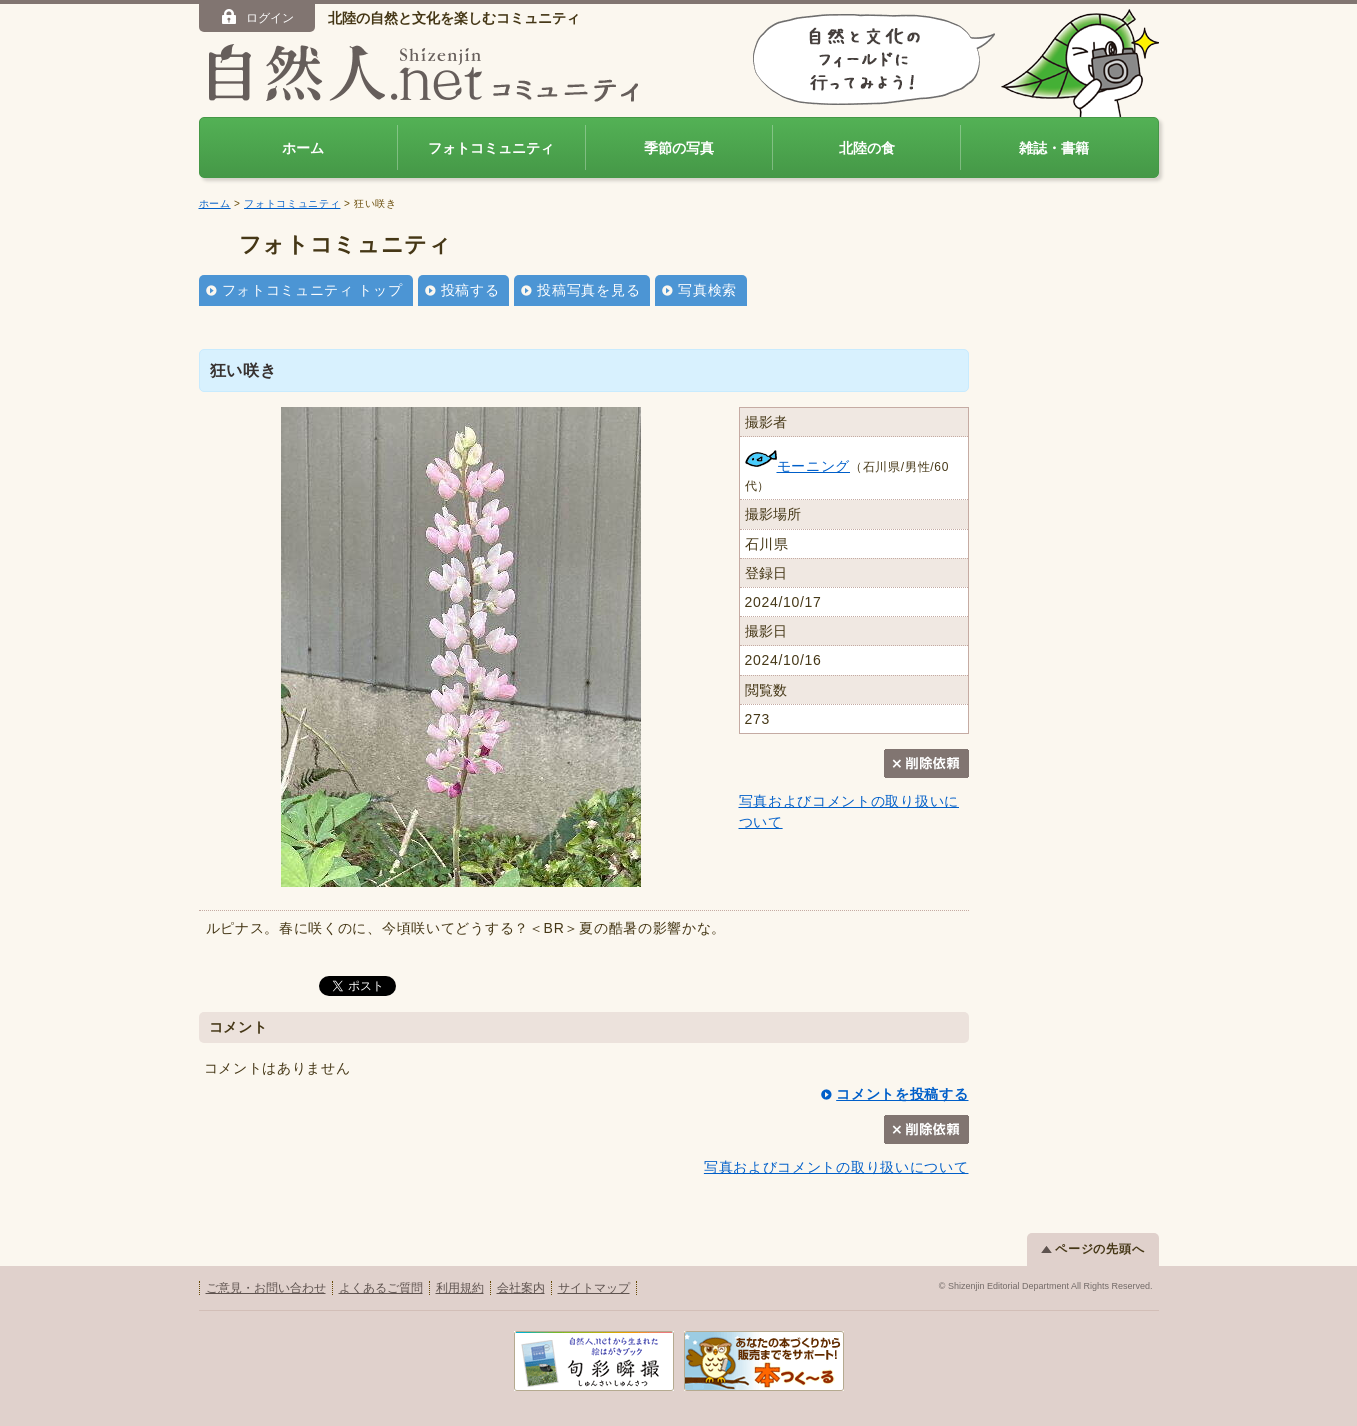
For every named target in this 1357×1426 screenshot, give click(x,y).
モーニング (798, 466)
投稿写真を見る (588, 290)
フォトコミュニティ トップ (312, 290)
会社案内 (521, 1288)
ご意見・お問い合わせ (266, 1288)
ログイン (256, 17)
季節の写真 (679, 148)
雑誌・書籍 (1054, 148)
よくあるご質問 (381, 1288)
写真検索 (707, 290)
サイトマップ (594, 1288)
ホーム (303, 148)
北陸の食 (867, 148)
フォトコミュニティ (491, 148)
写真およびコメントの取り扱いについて (836, 1167)
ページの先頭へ (1093, 1249)
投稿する (470, 290)
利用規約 (460, 1288)
